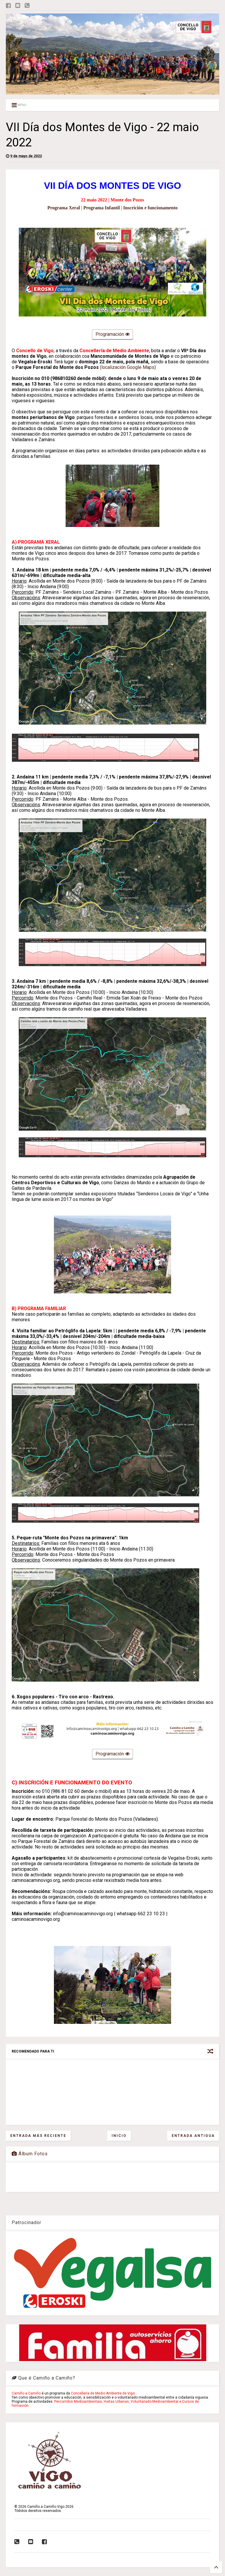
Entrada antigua (193, 2136)
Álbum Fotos (30, 2153)
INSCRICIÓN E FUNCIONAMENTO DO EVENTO (75, 1782)
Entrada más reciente (38, 2136)
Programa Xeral (63, 207)
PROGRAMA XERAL (39, 542)
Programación (112, 334)
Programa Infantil (101, 207)
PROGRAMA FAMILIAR (42, 1308)
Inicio (119, 2136)
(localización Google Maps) (127, 367)
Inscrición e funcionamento (150, 207)
